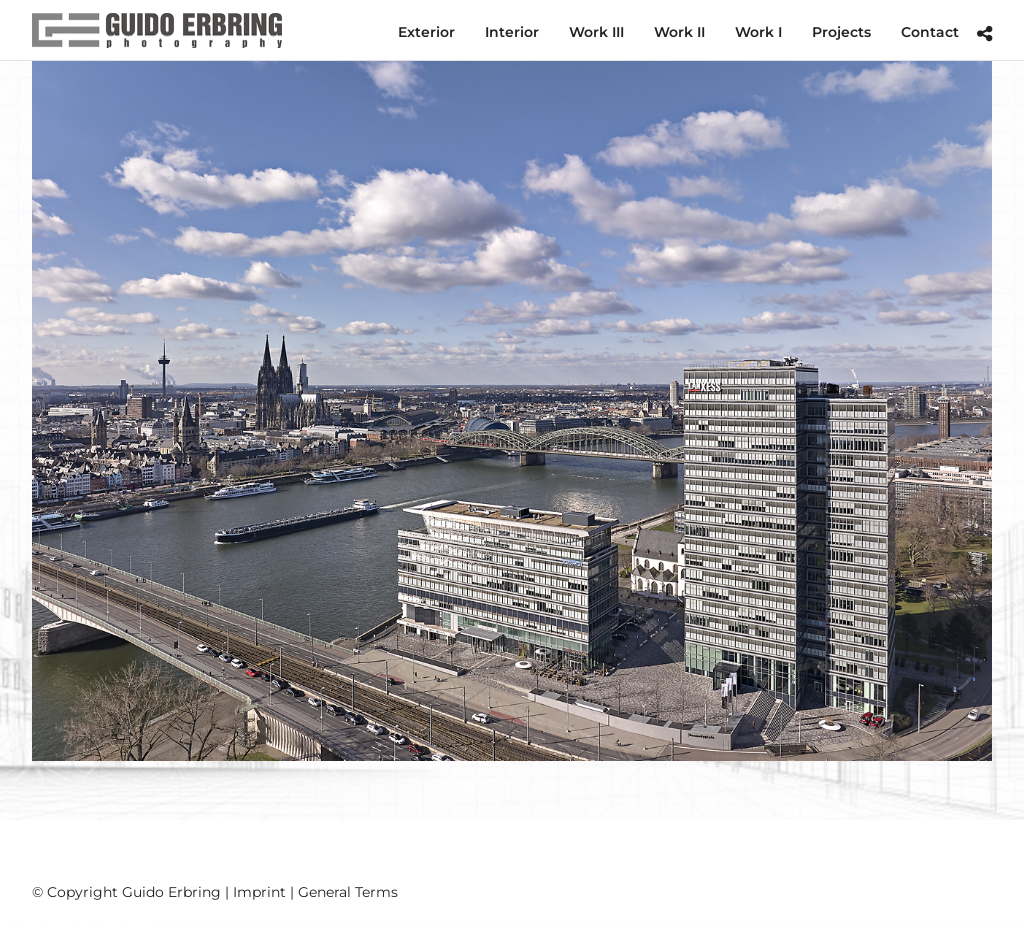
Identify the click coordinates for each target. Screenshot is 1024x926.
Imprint (259, 892)
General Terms (348, 892)
